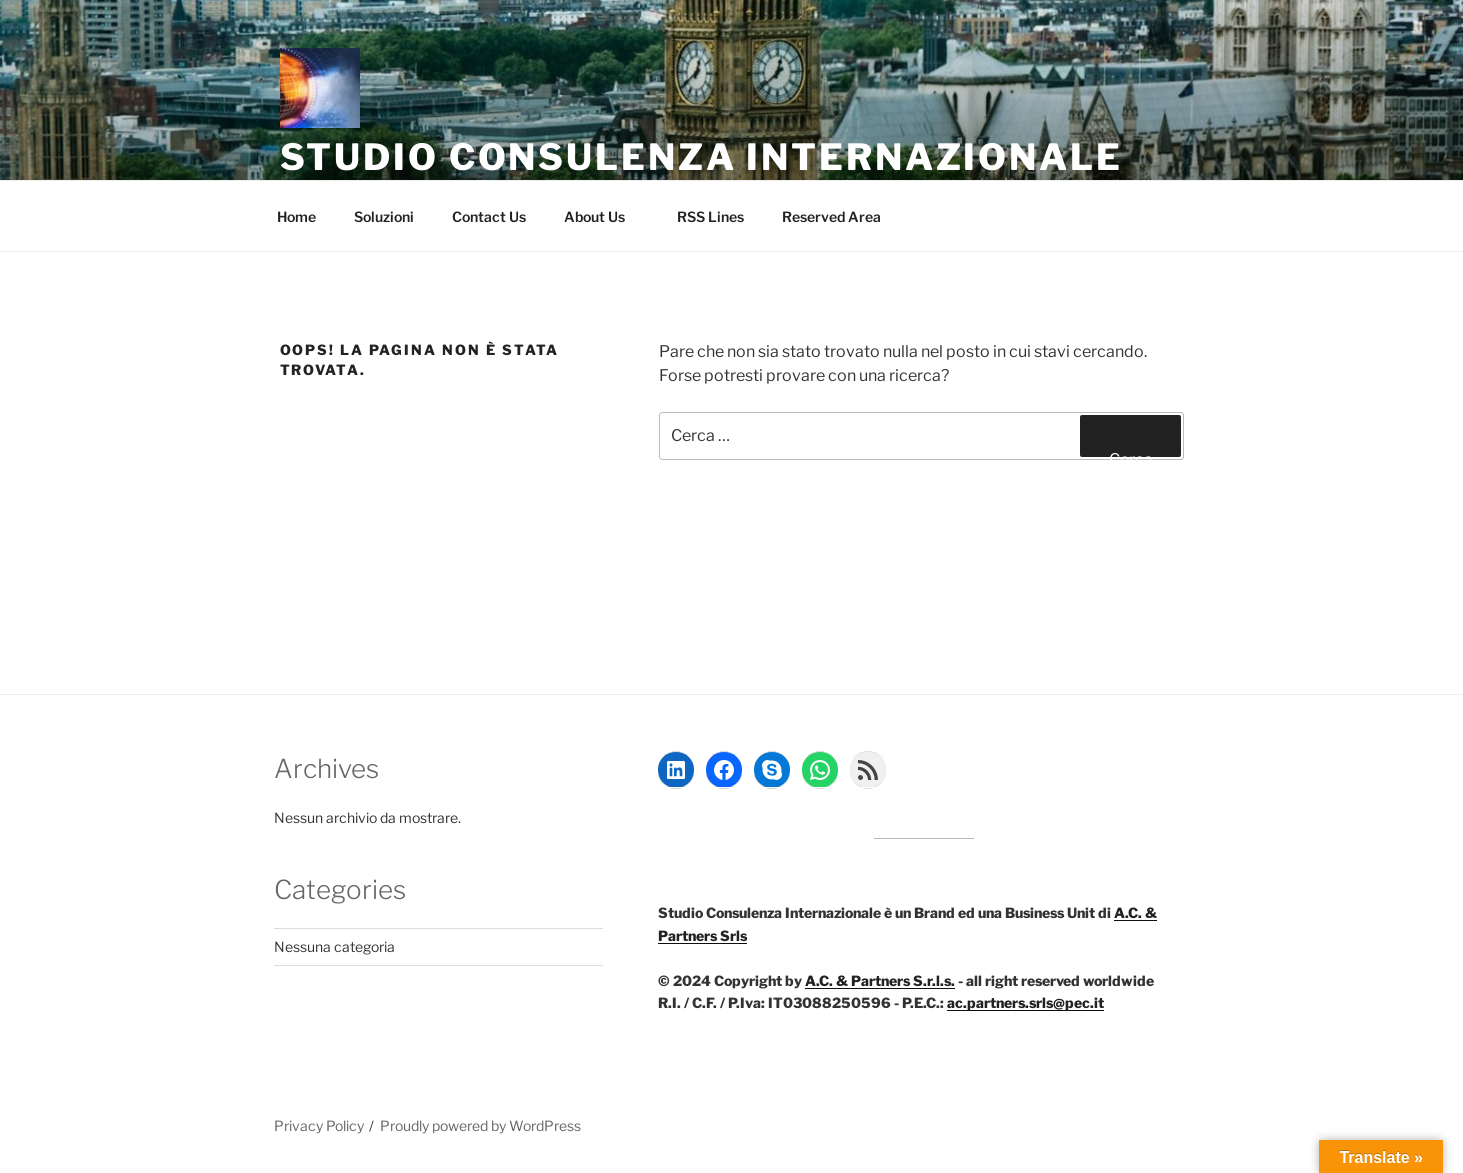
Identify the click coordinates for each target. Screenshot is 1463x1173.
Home (296, 216)
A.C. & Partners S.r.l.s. (880, 980)
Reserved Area (841, 216)
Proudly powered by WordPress (480, 1125)
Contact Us (489, 216)
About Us (604, 216)
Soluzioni (384, 216)
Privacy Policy (319, 1125)
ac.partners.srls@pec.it (1025, 1002)
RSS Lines (710, 216)
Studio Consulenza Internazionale (701, 157)
